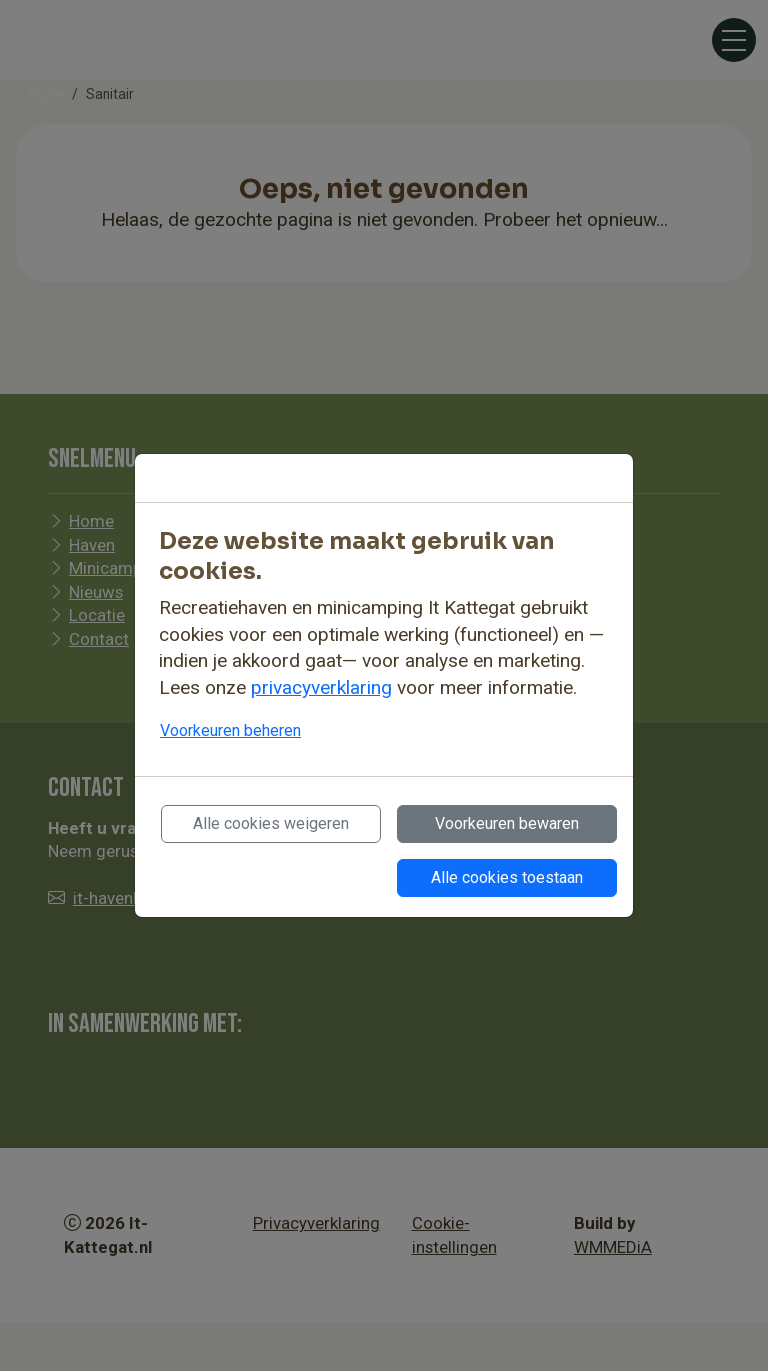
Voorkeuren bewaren (507, 823)
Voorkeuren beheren (230, 730)
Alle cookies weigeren (271, 823)
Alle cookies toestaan (507, 877)
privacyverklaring (321, 687)
